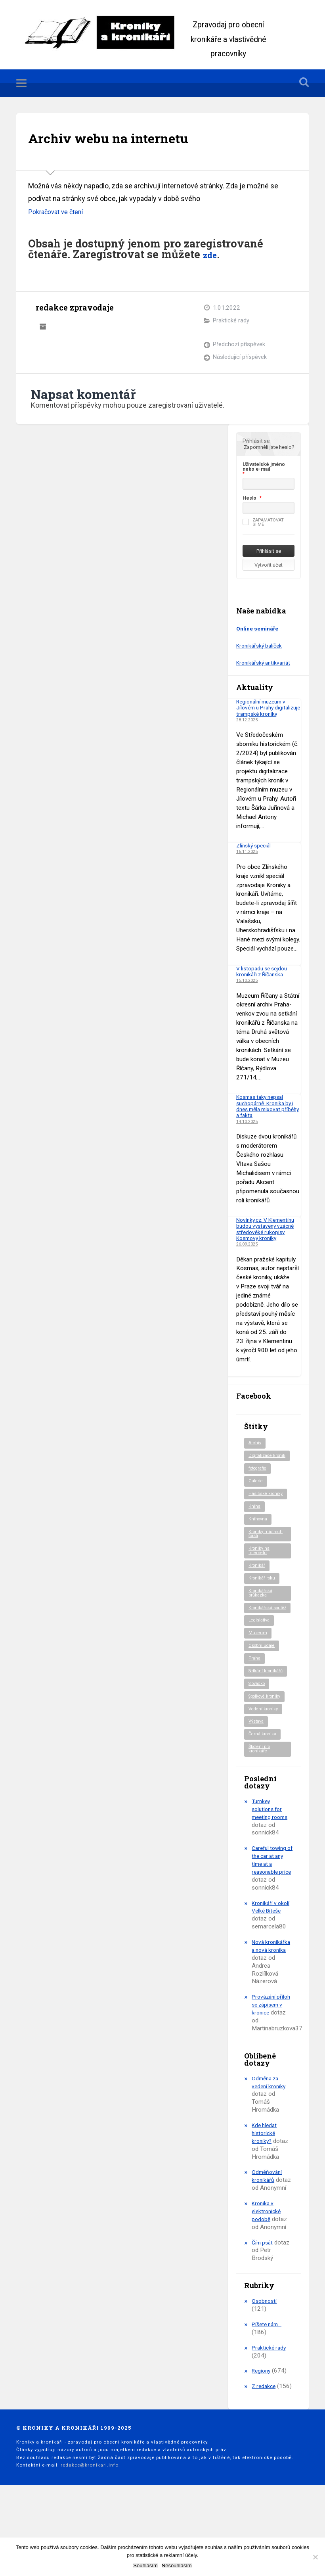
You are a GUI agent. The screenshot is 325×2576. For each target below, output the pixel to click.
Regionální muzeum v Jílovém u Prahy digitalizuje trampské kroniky (264, 712)
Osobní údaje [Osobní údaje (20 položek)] (263, 1679)
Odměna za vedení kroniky (270, 2148)
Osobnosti (265, 2367)
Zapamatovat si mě (263, 523)
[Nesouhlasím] (315, 2557)
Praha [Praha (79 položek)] (255, 1692)
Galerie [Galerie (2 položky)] (256, 1502)
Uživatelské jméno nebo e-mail (264, 468)
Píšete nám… (268, 2391)
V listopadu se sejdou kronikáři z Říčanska (264, 978)
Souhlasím (145, 2565)
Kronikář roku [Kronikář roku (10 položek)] (263, 1603)
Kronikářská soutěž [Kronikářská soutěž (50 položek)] (262, 1637)
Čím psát (263, 2309)
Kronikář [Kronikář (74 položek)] (258, 1590)
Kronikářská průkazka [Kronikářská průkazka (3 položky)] (262, 1619)
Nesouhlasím (177, 2565)
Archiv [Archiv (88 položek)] (255, 1457)
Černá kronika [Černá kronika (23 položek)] (264, 1776)
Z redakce (265, 2453)
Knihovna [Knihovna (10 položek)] (259, 1541)
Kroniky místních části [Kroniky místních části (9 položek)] (267, 1556)
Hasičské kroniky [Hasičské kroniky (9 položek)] (267, 1515)
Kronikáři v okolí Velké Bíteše (266, 1954)
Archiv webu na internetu (126, 138)
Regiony (262, 2437)
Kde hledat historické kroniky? (265, 2200)
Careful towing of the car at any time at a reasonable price (271, 1907)
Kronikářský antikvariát (265, 664)
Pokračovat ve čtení (58, 213)
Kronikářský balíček (261, 646)
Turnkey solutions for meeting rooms (272, 1852)
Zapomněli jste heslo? (269, 448)
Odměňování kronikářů (268, 2242)
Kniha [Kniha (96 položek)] (255, 1528)
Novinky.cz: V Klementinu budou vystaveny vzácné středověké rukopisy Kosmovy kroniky (262, 1239)
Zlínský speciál (255, 853)
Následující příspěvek (240, 358)
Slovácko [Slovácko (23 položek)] (259, 1723)
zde (212, 255)
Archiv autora (43, 327)
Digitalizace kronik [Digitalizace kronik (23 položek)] (262, 1473)
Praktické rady (231, 321)
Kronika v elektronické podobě (267, 2278)
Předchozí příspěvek (239, 345)
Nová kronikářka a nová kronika (268, 2001)
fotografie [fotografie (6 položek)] (260, 1488)
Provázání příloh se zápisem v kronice (265, 2067)
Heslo (249, 499)
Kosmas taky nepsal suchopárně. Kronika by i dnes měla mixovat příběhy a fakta (268, 1113)
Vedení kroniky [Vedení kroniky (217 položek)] (265, 1750)
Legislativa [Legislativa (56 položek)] (260, 1653)
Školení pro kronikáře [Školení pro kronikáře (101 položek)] (261, 1791)
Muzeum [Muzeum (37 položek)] (258, 1666)
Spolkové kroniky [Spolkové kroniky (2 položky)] (267, 1736)
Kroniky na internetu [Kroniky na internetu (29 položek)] (260, 1575)
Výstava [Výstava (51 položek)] (257, 1763)
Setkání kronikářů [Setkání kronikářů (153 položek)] (259, 1708)
